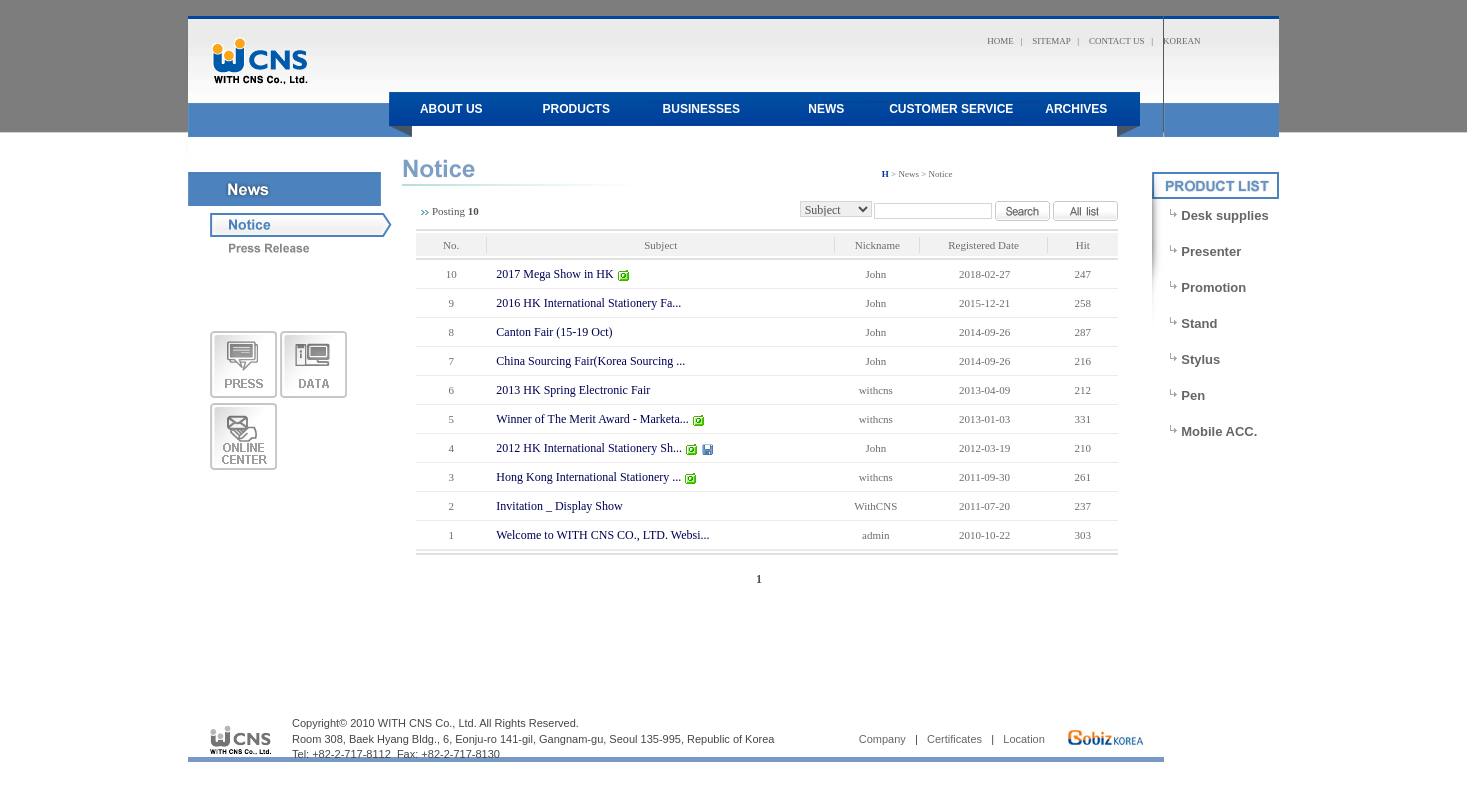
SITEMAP (1051, 41)
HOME (1000, 41)
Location (1024, 739)
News (826, 109)
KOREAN (1182, 41)
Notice (941, 174)
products (576, 109)
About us (451, 109)
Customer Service (951, 109)
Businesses (701, 109)
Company (882, 739)
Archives (1076, 109)
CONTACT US (1116, 41)
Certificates (954, 739)
